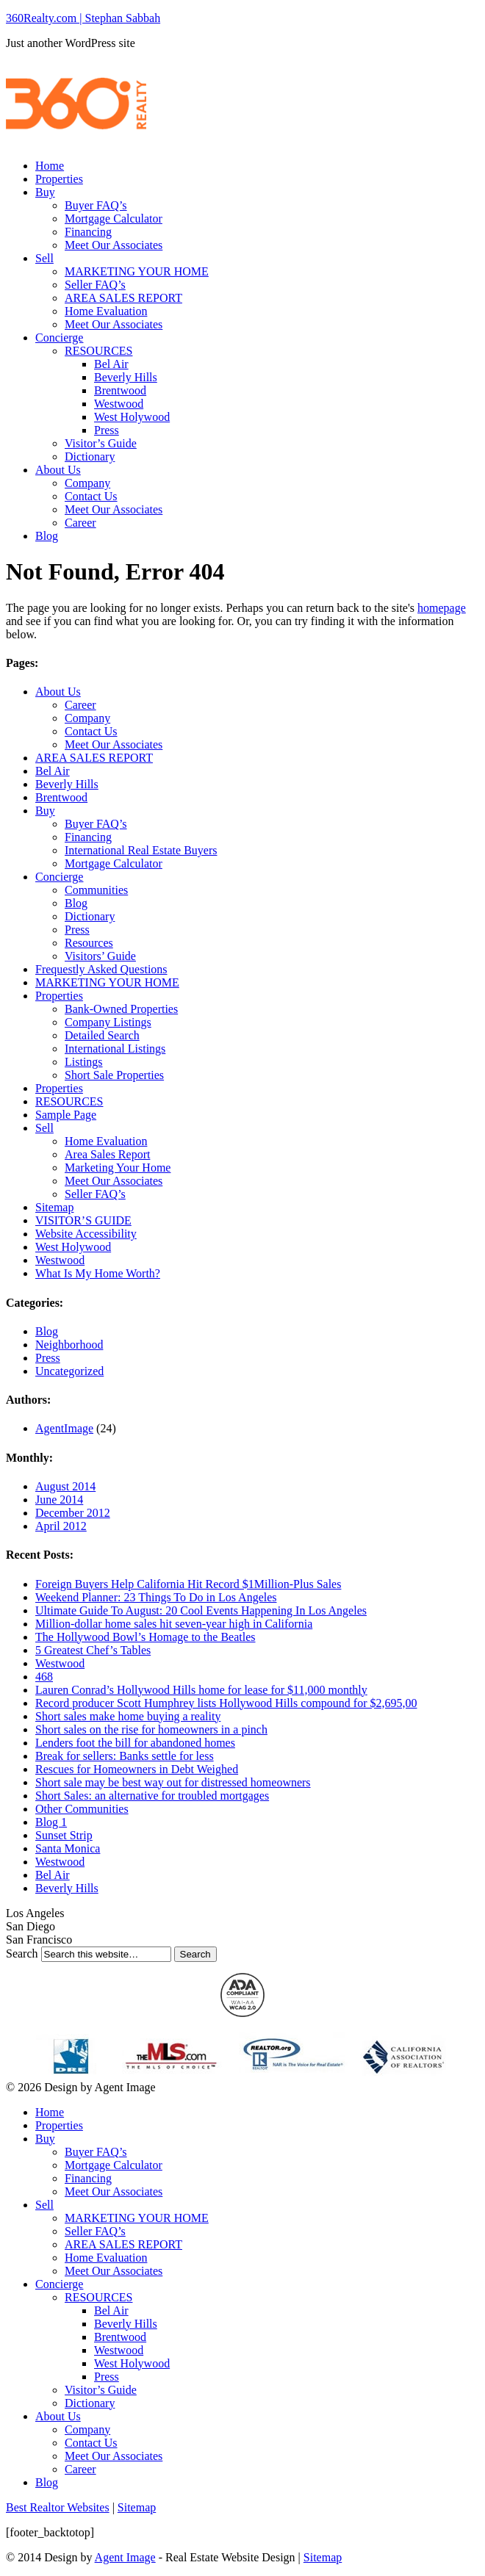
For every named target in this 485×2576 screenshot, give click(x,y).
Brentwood (120, 390)
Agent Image (125, 2557)
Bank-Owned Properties (121, 1009)
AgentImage (64, 1428)
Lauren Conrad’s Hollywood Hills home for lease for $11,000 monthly (201, 1690)
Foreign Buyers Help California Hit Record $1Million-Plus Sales (188, 1584)
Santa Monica (67, 1848)
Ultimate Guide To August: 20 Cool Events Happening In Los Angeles (201, 1610)
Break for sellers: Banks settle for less (124, 1756)
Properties (59, 179)
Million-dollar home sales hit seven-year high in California (173, 1623)
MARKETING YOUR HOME (137, 271)
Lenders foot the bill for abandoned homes (135, 1742)
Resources (89, 943)
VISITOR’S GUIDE (83, 1220)
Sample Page (65, 1114)
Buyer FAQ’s (96, 205)
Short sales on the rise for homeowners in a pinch (151, 1729)
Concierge (59, 337)
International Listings (115, 1048)
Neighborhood (69, 1344)
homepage (441, 608)
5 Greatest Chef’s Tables (93, 1650)
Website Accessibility (86, 1233)
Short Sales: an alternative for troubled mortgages (152, 1795)
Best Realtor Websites (57, 2507)
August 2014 (65, 1486)
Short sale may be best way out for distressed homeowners (173, 1782)
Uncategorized (69, 1371)
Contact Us (91, 496)
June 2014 (59, 1499)
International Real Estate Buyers (141, 850)
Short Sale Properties (114, 1075)
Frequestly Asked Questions (101, 969)
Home (49, 165)
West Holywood (132, 417)
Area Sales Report (107, 1154)
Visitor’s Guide (101, 443)
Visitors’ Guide (100, 956)
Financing (88, 232)
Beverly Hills (125, 377)
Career (80, 522)
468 (44, 1676)
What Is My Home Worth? (97, 1273)
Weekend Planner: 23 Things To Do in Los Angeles (156, 1597)
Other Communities (82, 1809)
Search (22, 1953)
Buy (45, 192)
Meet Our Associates (113, 245)
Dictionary (90, 456)
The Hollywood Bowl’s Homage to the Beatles (145, 1637)
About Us (58, 469)
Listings (84, 1062)
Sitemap (54, 1207)
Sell (44, 258)
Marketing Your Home (117, 1167)
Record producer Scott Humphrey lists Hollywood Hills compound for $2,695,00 (226, 1703)
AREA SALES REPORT (123, 298)
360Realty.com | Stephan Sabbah (83, 18)
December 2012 (72, 1513)
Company (87, 483)
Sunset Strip (64, 1835)
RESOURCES (98, 350)
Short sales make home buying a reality (127, 1716)
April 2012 (61, 1526)
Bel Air (111, 364)
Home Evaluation (106, 311)
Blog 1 (51, 1822)
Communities (96, 890)
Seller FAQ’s (95, 284)
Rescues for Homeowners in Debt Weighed (136, 1769)
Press (106, 430)
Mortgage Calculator (113, 218)
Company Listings (108, 1022)
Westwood (118, 403)
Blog (46, 536)
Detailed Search (102, 1035)
